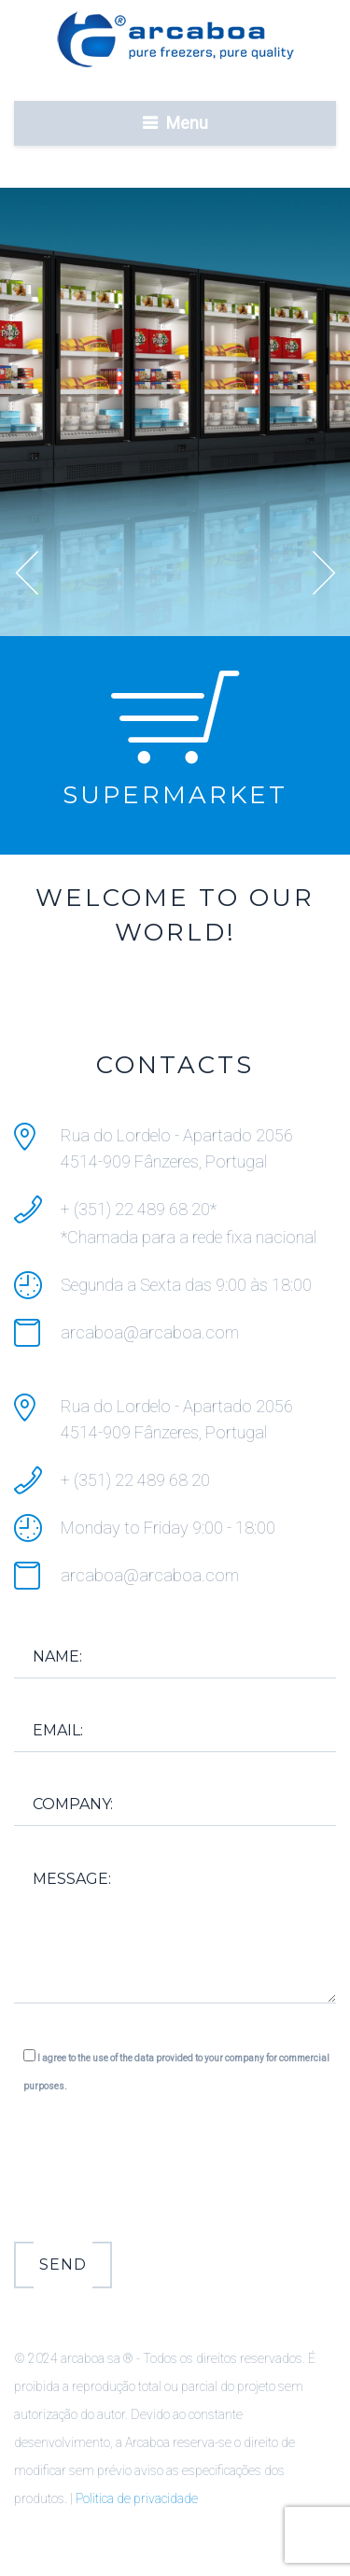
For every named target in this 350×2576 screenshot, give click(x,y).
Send (63, 2264)
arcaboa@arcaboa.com (150, 1332)
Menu (187, 123)
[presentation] (156, 2173)
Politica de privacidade (137, 2498)
